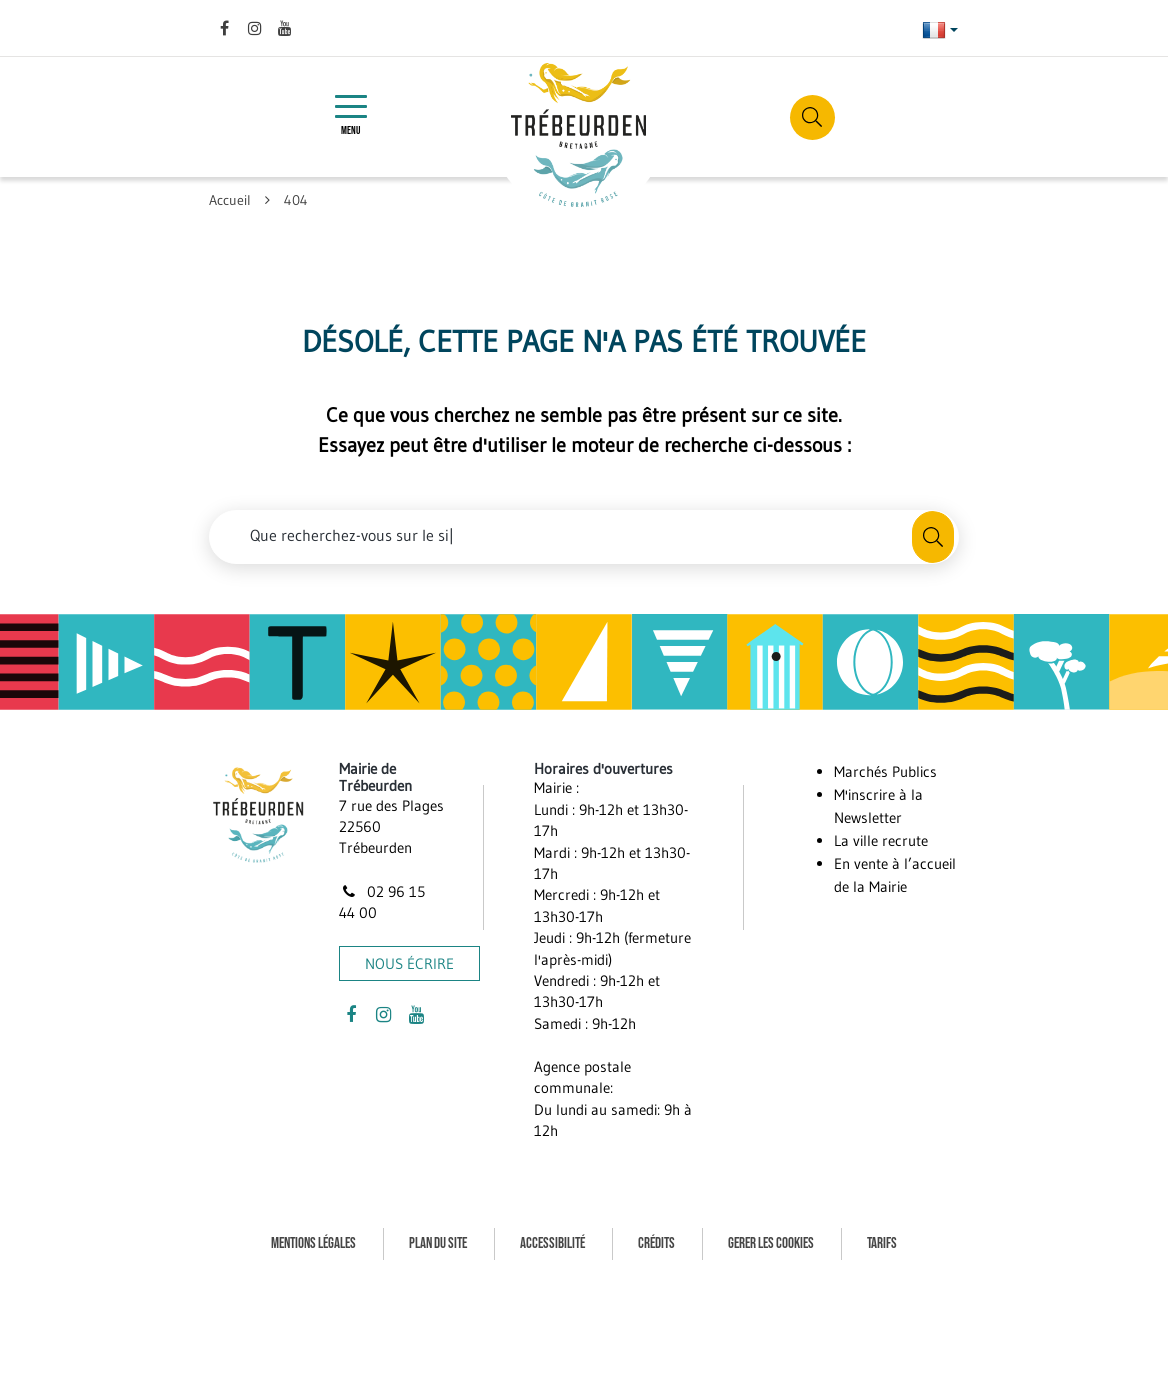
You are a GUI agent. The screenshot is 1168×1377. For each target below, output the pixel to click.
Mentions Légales (313, 1243)
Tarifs (882, 1243)
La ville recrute (881, 840)
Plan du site (438, 1243)
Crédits (656, 1243)
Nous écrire (409, 963)
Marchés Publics (885, 771)
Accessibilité (552, 1243)
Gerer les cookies (771, 1243)
